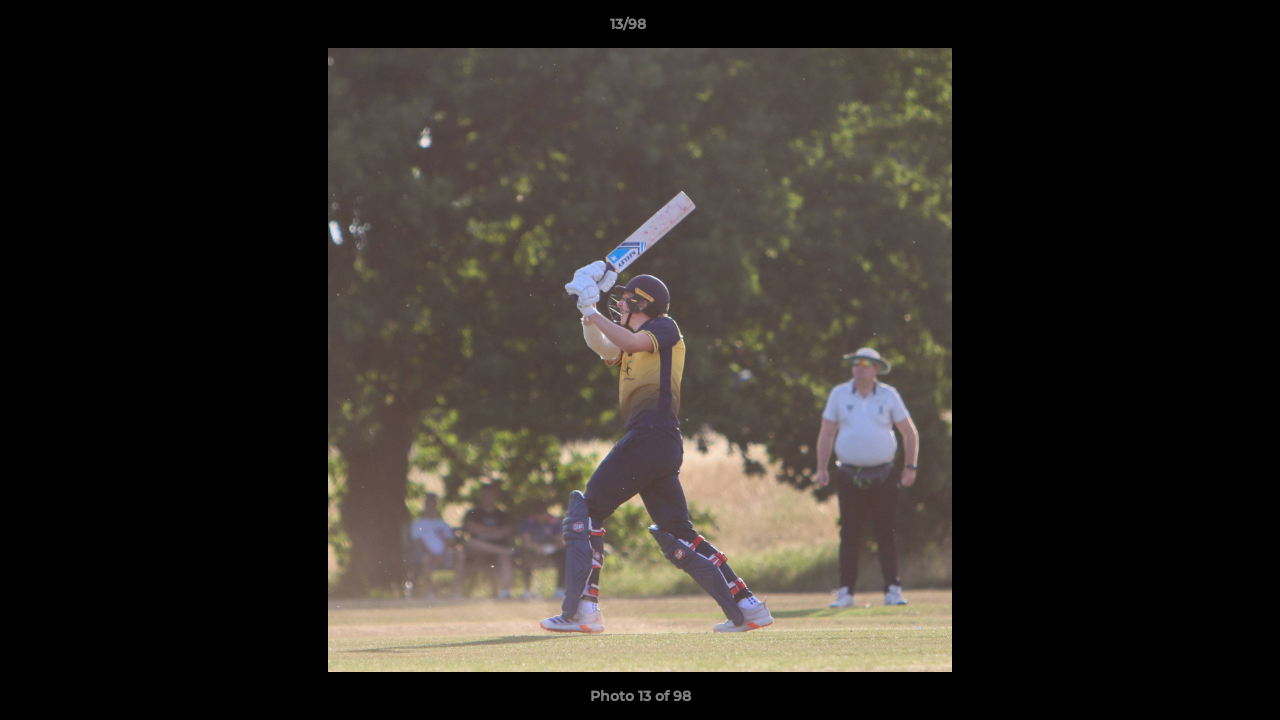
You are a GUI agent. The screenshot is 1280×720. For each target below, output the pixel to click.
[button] (1196, 29)
